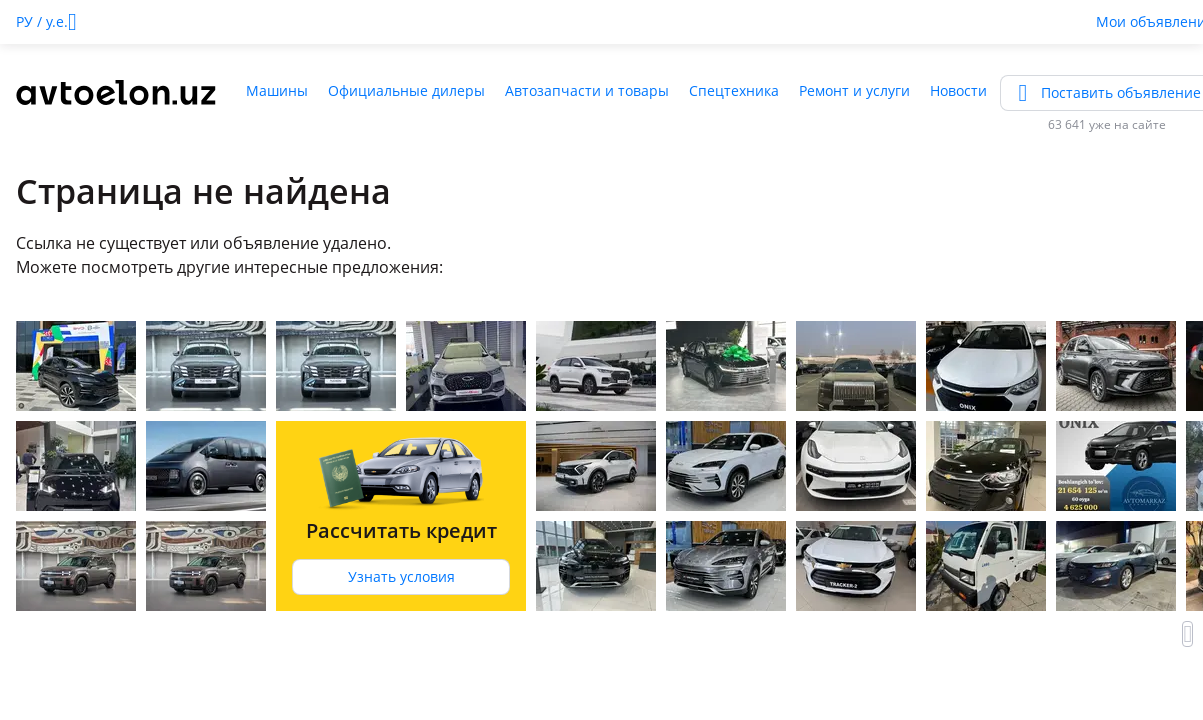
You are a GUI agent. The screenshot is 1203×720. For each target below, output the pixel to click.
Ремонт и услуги (854, 90)
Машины (277, 90)
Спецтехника (734, 90)
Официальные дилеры (406, 90)
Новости (958, 90)
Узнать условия (401, 576)
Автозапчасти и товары (587, 90)
